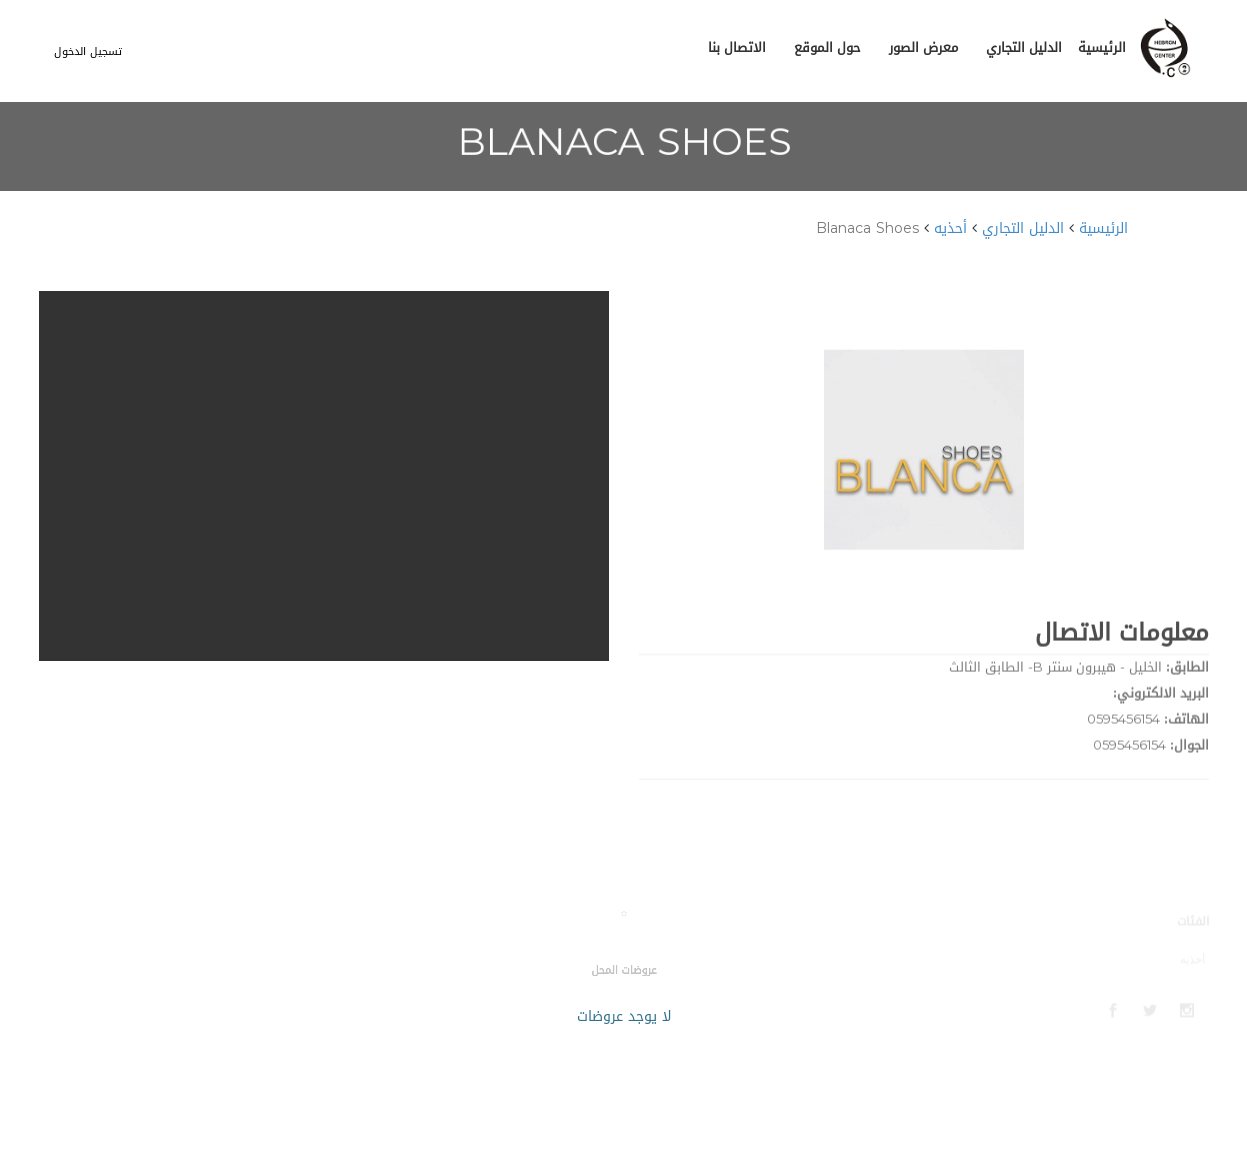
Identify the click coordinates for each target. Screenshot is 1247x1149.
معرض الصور (923, 47)
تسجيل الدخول (88, 51)
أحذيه (950, 228)
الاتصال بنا (737, 47)
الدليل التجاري (1024, 47)
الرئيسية (1102, 47)
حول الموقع (827, 47)
